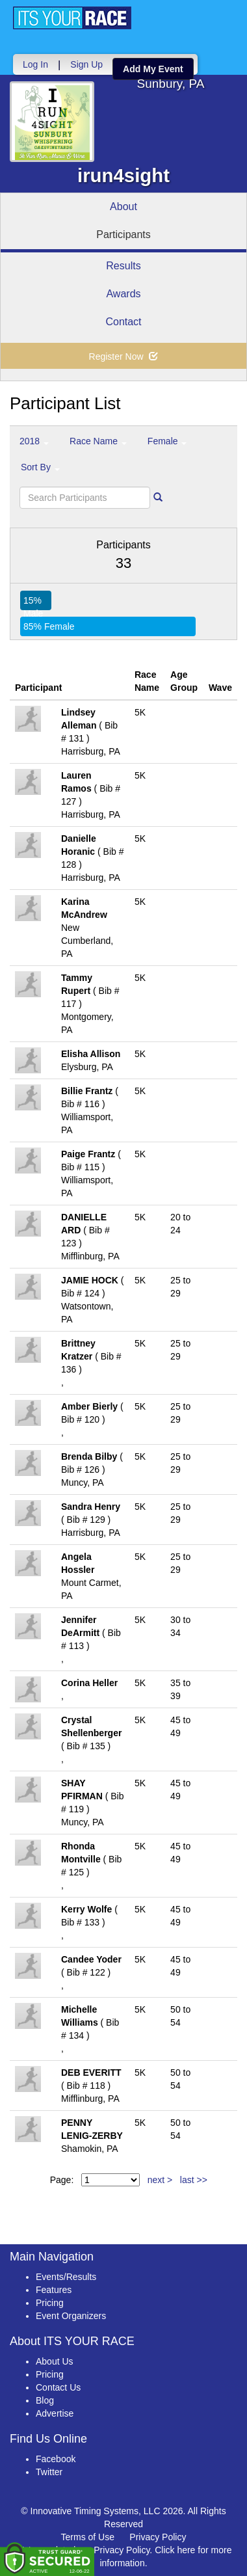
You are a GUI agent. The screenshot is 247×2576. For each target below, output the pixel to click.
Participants (123, 234)
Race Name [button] (98, 441)
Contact (123, 321)
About (123, 206)
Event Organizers (71, 2316)
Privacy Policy (157, 2537)
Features (54, 2290)
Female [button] (167, 441)
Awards (123, 293)
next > (160, 2180)
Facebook (55, 2459)
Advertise (54, 2413)
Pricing (50, 2303)
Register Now (124, 356)
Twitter (49, 2472)
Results (123, 265)
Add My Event (153, 69)
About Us (54, 2361)
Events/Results (66, 2277)
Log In (35, 64)
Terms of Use (87, 2537)
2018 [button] (34, 441)
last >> (193, 2180)
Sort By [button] (40, 467)
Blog (45, 2400)
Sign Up (86, 64)
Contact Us (58, 2387)
